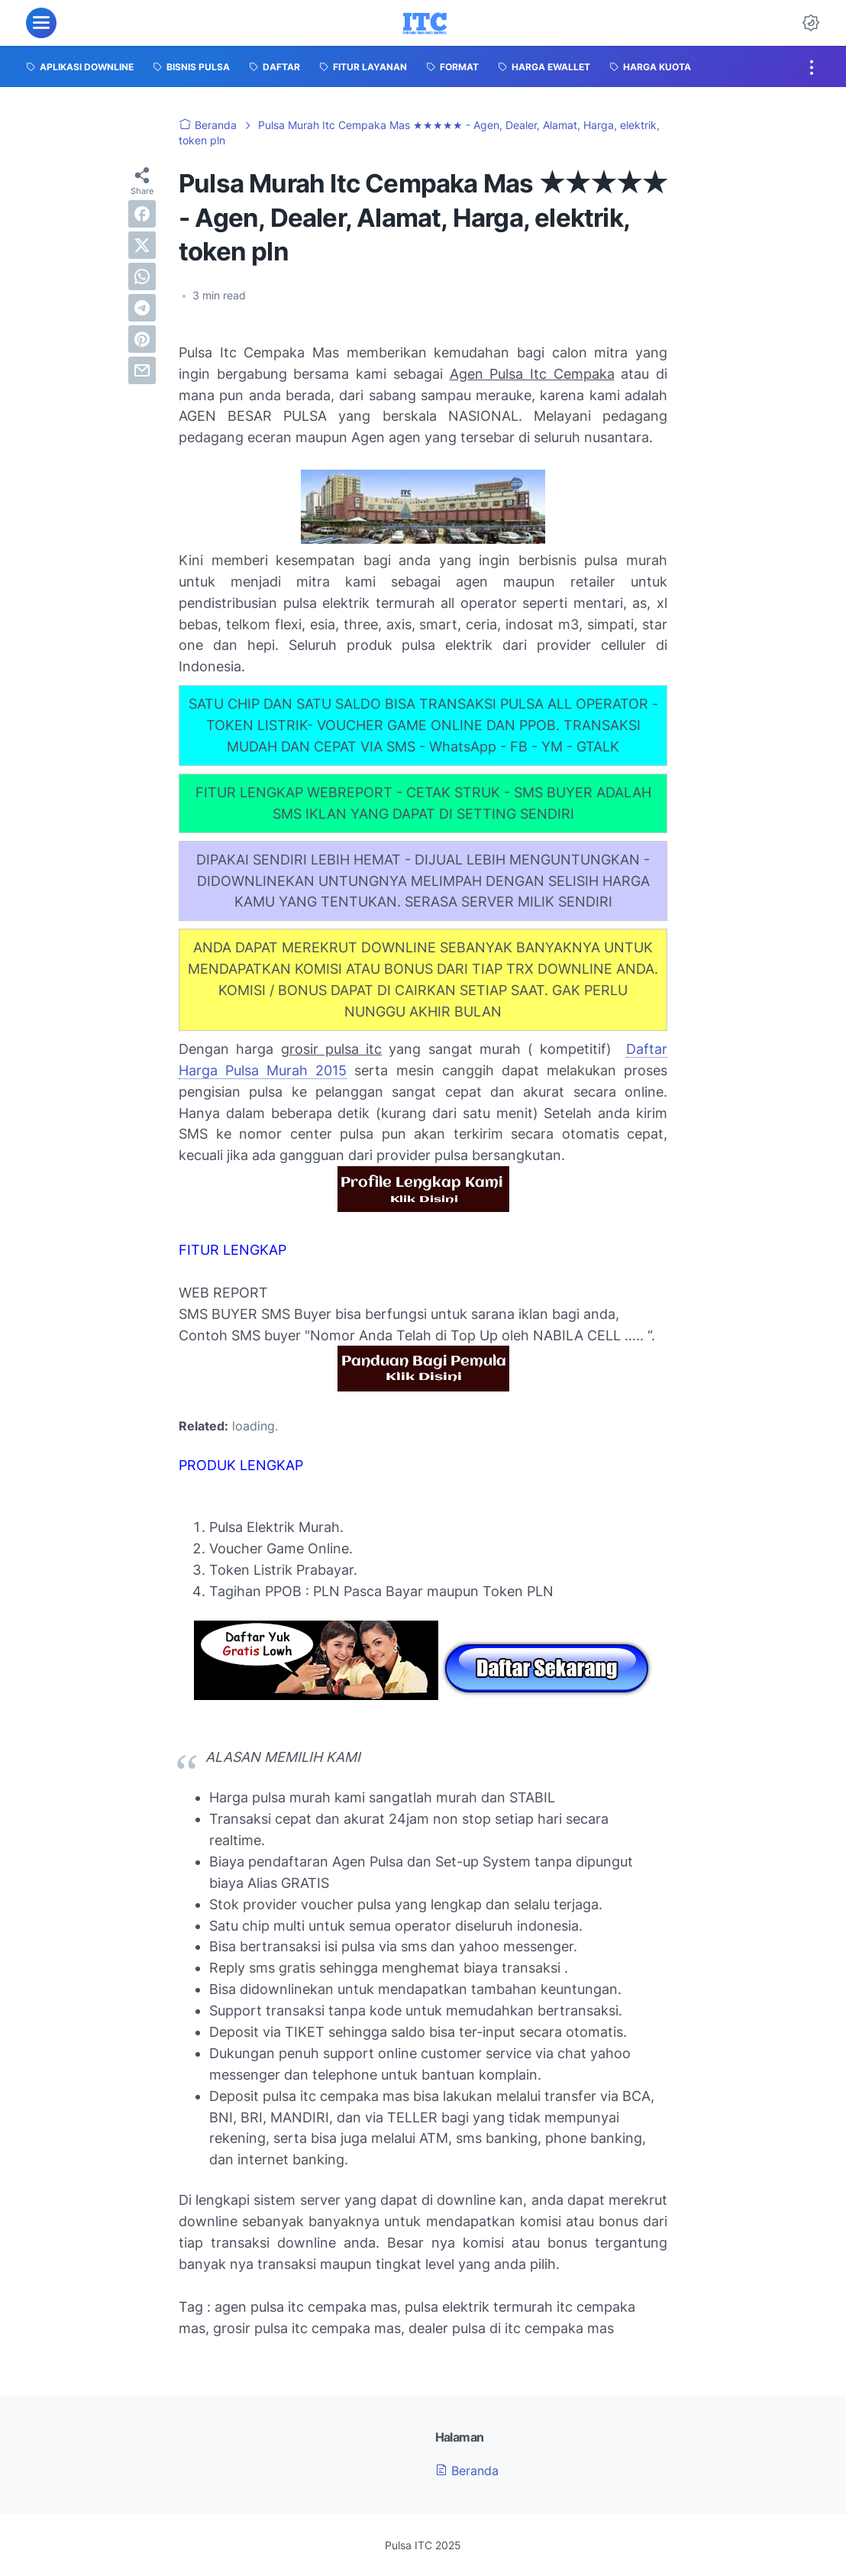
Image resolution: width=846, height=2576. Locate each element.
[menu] (41, 23)
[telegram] (142, 308)
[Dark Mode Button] (811, 23)
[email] (142, 370)
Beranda (467, 2470)
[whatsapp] (142, 276)
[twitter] (142, 245)
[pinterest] (142, 339)
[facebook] (142, 214)
